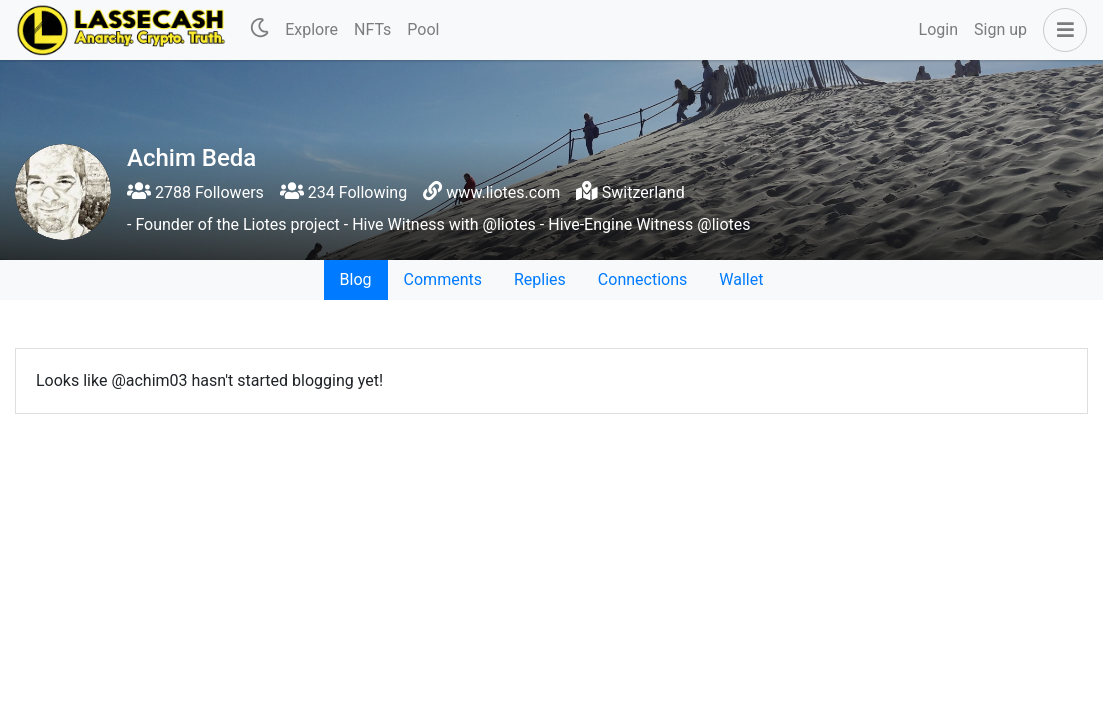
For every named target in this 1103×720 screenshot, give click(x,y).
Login (938, 29)
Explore (311, 29)
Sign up (1000, 29)
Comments (443, 279)
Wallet (741, 279)
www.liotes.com (503, 192)
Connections (642, 279)
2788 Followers (195, 192)
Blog (356, 279)
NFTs (372, 29)
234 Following (343, 192)
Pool (423, 29)
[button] (1061, 30)
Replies (540, 279)
